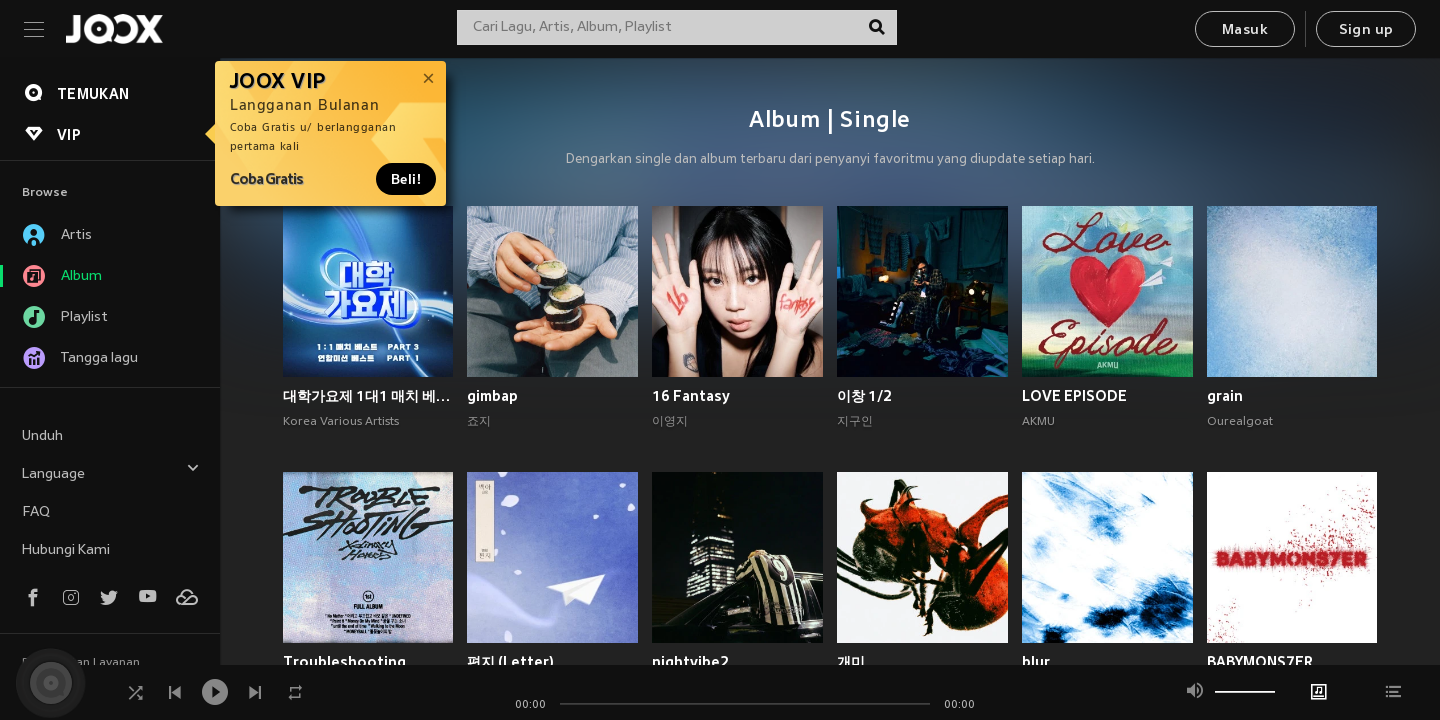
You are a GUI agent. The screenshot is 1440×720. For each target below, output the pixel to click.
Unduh (42, 436)
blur (1036, 662)
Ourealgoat (1240, 422)
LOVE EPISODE (1074, 396)
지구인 (855, 422)
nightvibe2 (690, 662)
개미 (851, 662)
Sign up (1366, 30)
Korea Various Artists (341, 422)
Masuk (1245, 30)
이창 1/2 (864, 396)
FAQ (36, 512)
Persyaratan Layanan (81, 663)
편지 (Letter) (510, 662)
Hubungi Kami (66, 550)
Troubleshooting (344, 662)
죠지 (479, 422)
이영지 (670, 422)
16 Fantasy (691, 396)
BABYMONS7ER (1260, 662)
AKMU (1038, 422)
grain (1225, 396)
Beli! (406, 179)
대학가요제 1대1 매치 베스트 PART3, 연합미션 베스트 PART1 (368, 396)
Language (111, 471)
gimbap (492, 396)
